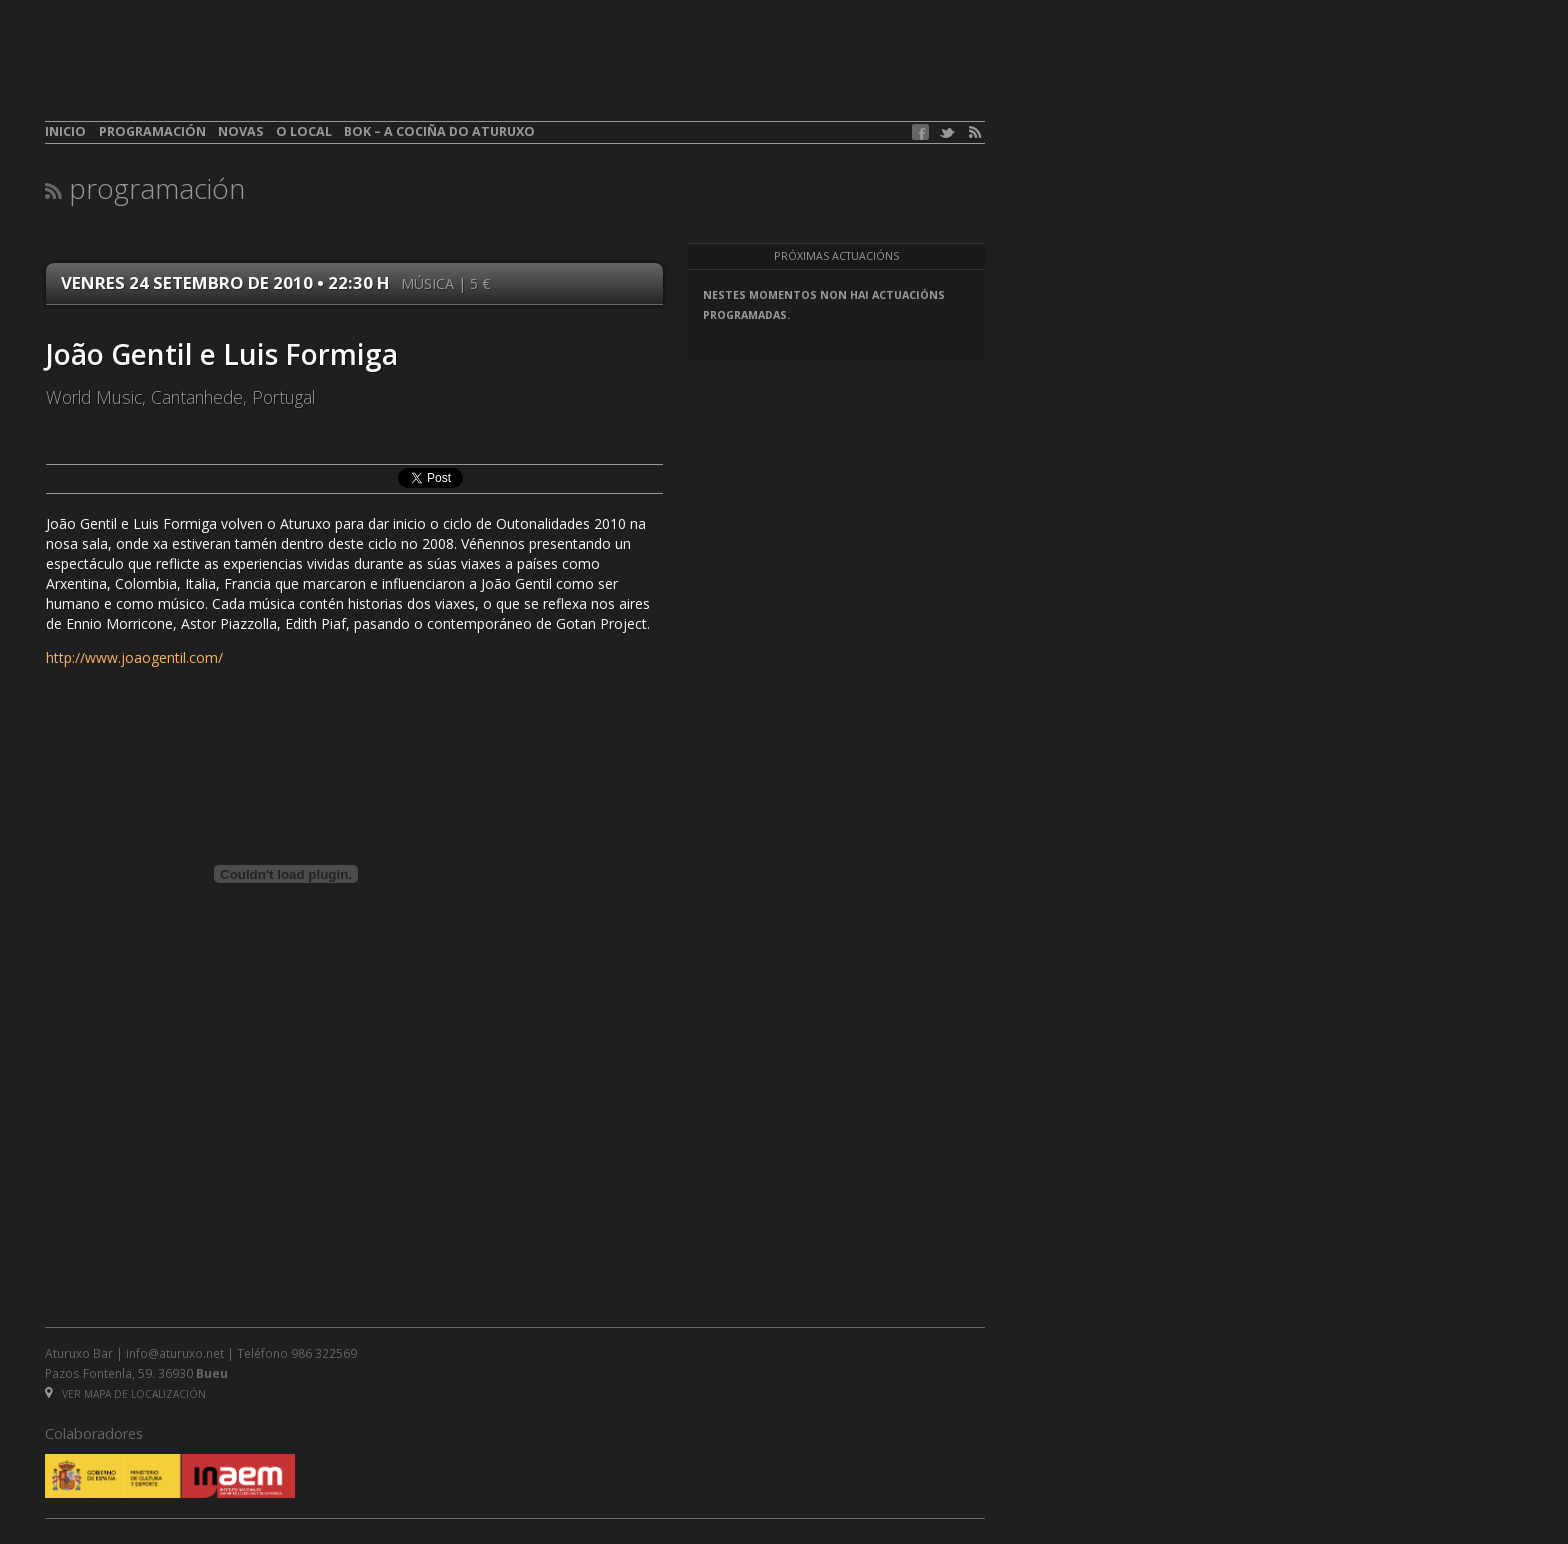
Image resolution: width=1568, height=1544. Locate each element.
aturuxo (191, 73)
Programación (152, 131)
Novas (240, 131)
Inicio (65, 131)
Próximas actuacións (836, 256)
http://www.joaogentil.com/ (134, 657)
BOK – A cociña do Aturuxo (439, 131)
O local (304, 131)
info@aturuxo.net (175, 1353)
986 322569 (324, 1353)
